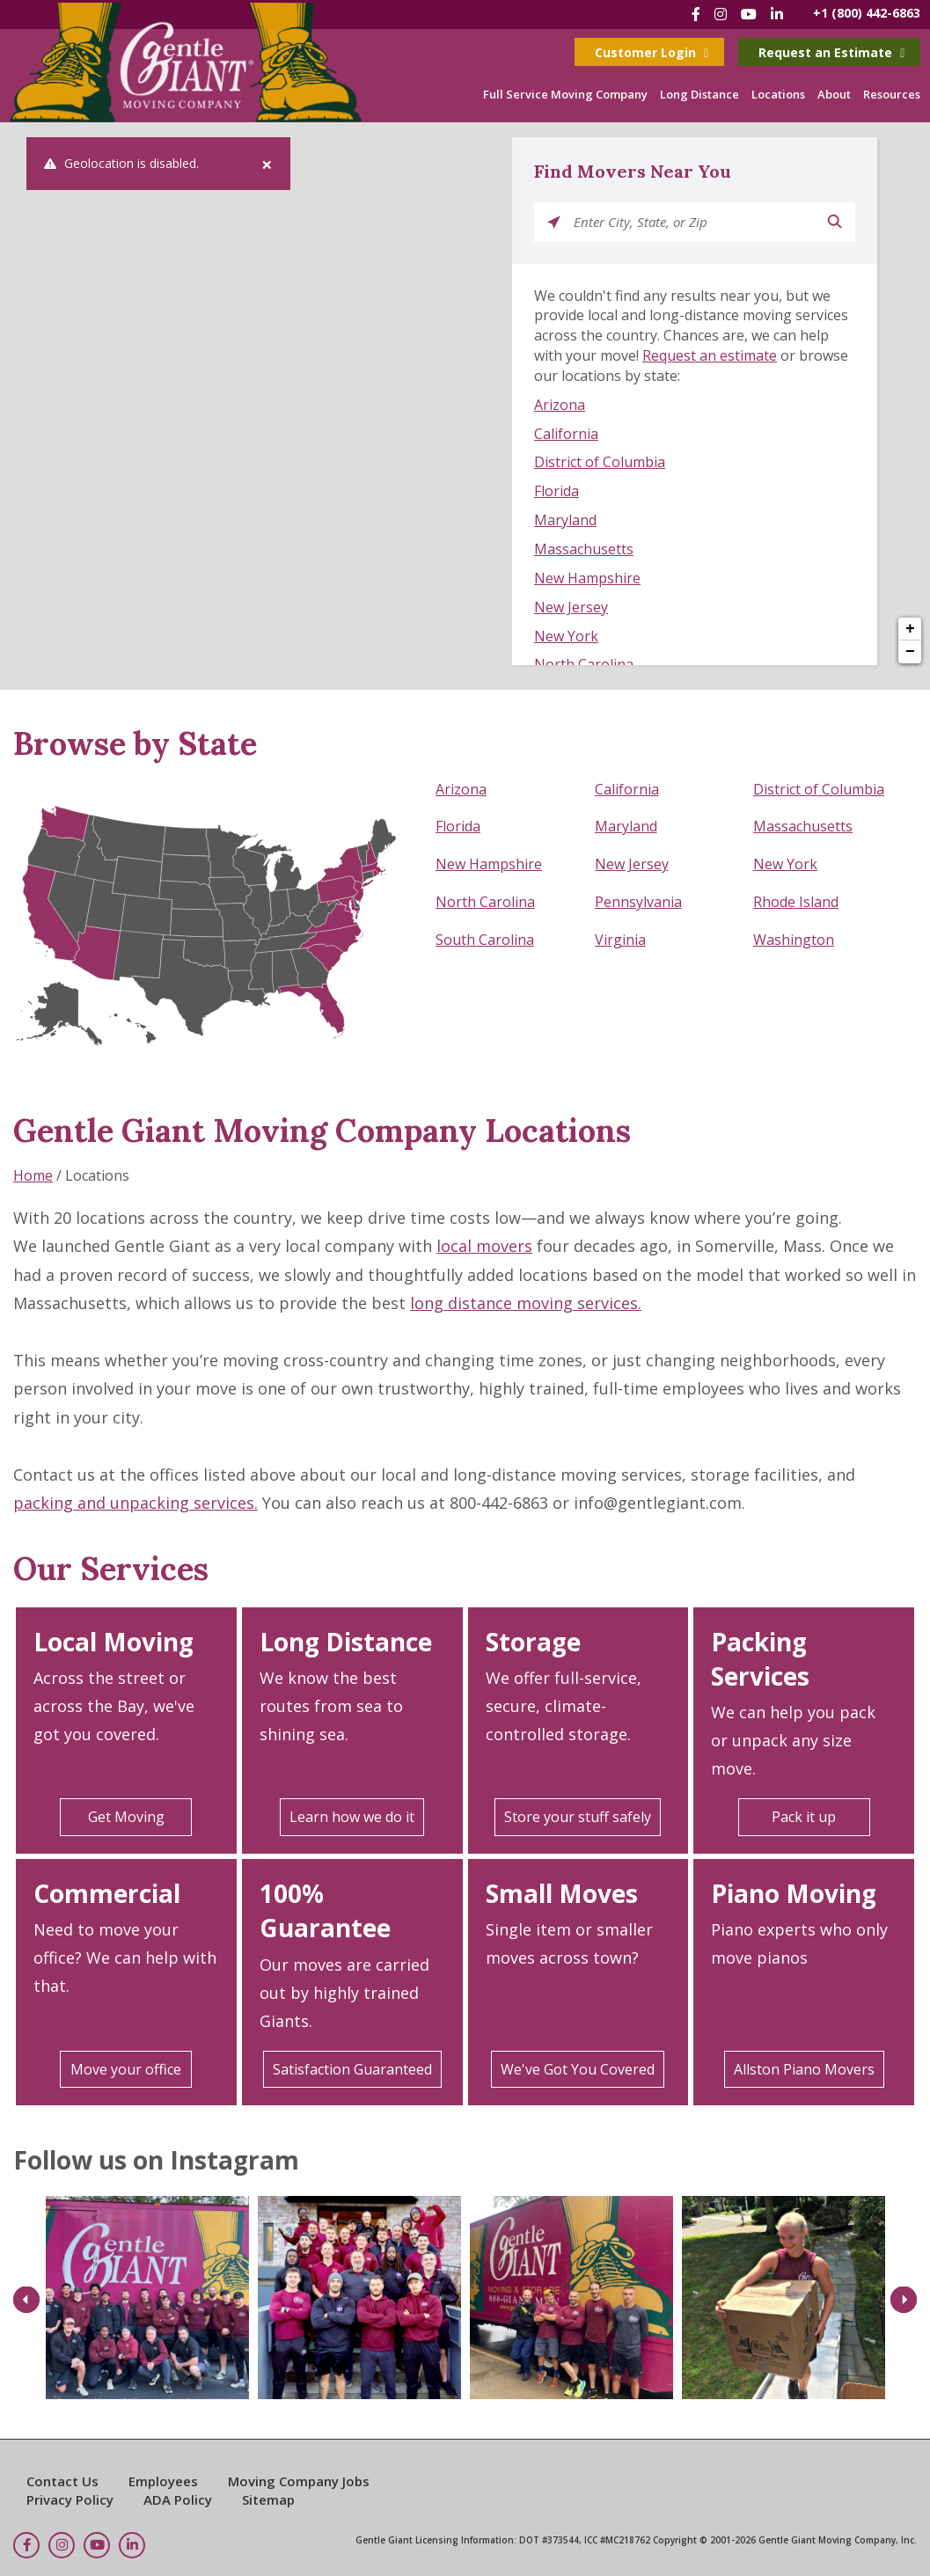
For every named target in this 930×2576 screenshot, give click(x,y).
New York (566, 636)
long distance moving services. (525, 1303)
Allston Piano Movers (804, 2069)
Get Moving (126, 1816)
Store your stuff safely (577, 1816)
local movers (484, 1245)
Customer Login (651, 52)
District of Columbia (599, 462)
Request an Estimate (831, 52)
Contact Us (62, 2481)
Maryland (565, 520)
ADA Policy (177, 2499)
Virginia (620, 939)
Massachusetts (583, 549)
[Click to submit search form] (835, 222)
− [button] (910, 651)
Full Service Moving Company (565, 94)
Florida (556, 491)
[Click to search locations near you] (554, 222)
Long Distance (699, 94)
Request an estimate (709, 355)
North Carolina (583, 664)
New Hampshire (587, 578)
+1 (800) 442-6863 (866, 12)
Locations (778, 94)
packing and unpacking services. (135, 1502)
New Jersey (571, 607)
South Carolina (485, 939)
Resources (891, 94)
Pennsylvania (638, 901)
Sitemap (268, 2499)
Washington (793, 939)
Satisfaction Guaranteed (352, 2069)
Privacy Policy (70, 2499)
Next (903, 2299)
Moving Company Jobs (299, 2481)
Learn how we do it (351, 1816)
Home (33, 1175)
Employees (163, 2481)
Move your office (125, 2069)
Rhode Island (795, 901)
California (566, 433)
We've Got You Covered (578, 2069)
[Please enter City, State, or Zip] (694, 222)
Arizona (559, 404)
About (834, 94)
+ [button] (910, 629)
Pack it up (804, 1816)
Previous (26, 2299)
